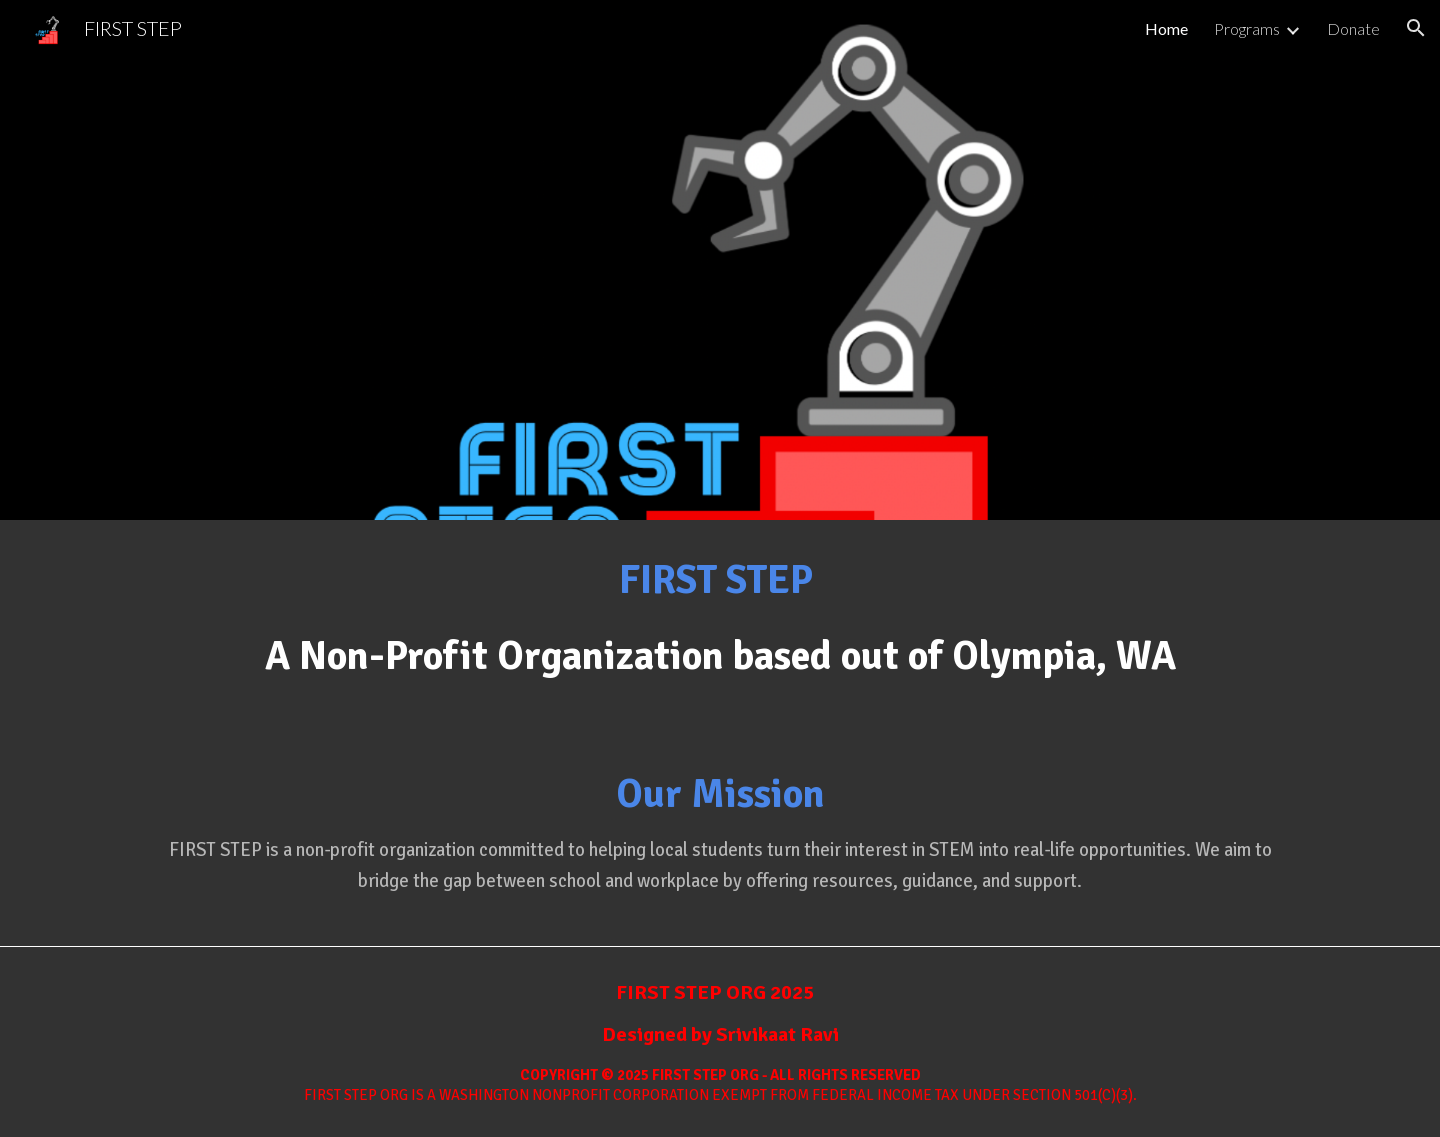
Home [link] (1166, 28)
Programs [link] (1247, 28)
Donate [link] (1353, 28)
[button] (1416, 28)
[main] (720, 627)
